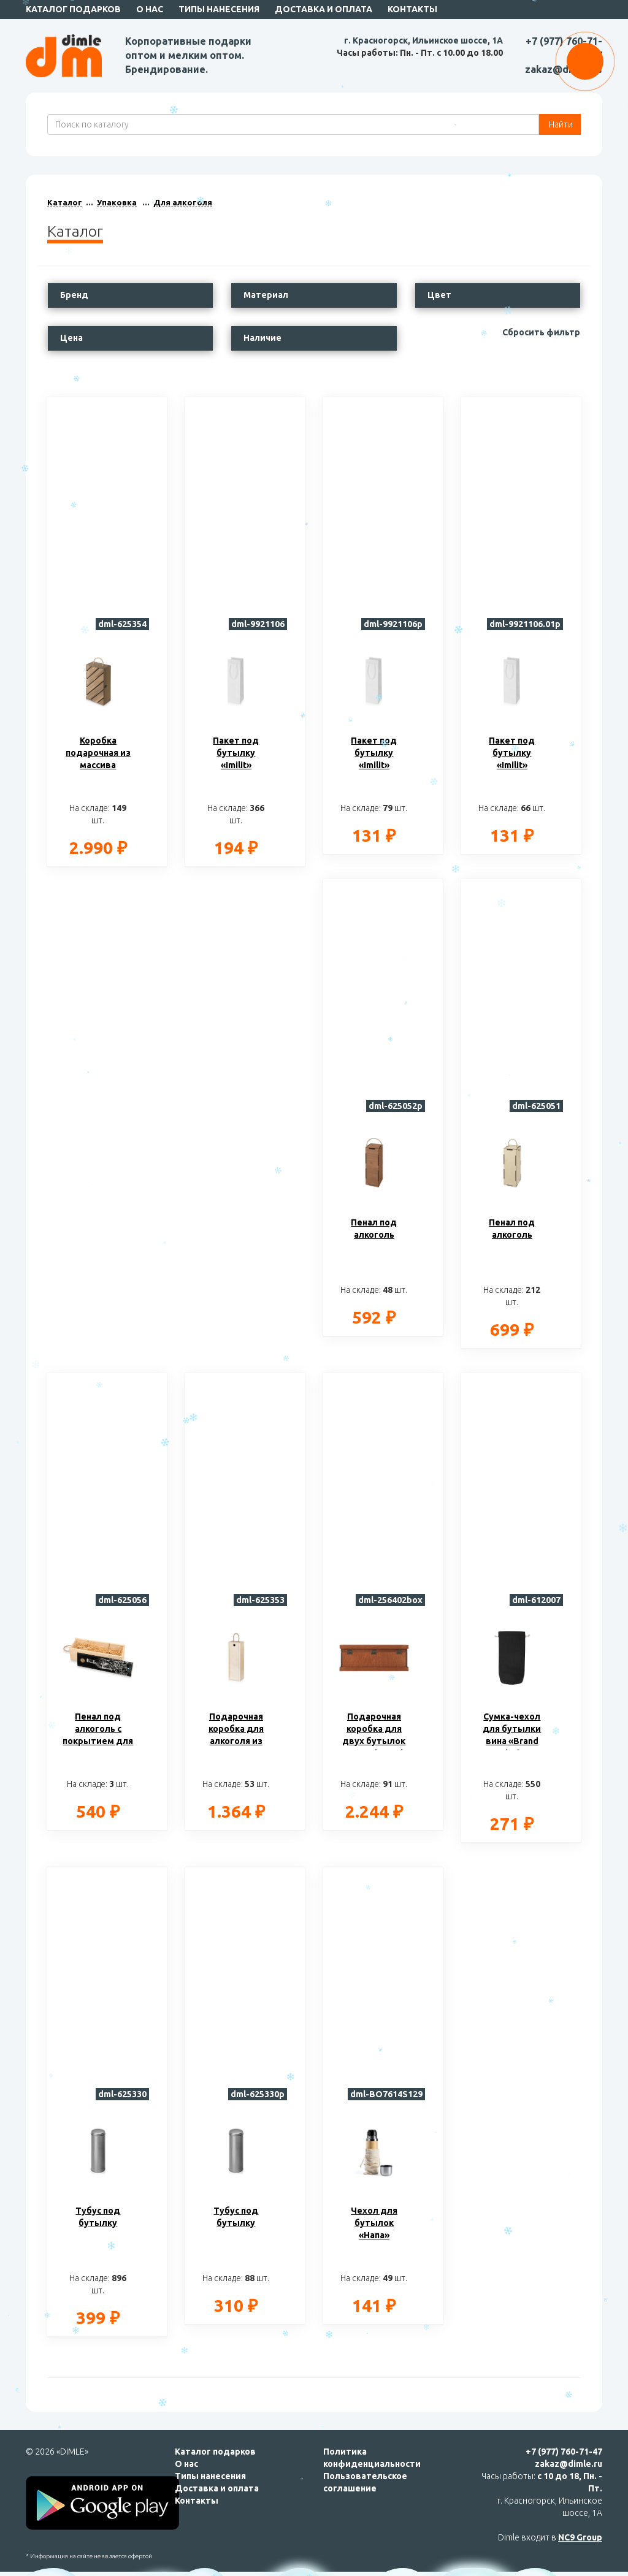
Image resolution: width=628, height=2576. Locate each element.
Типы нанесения (218, 9)
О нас (149, 9)
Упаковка (117, 202)
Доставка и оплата (323, 9)
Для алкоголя (182, 202)
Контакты (412, 9)
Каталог (64, 202)
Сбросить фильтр (541, 332)
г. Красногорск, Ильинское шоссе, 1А (423, 40)
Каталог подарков (73, 9)
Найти (560, 124)
